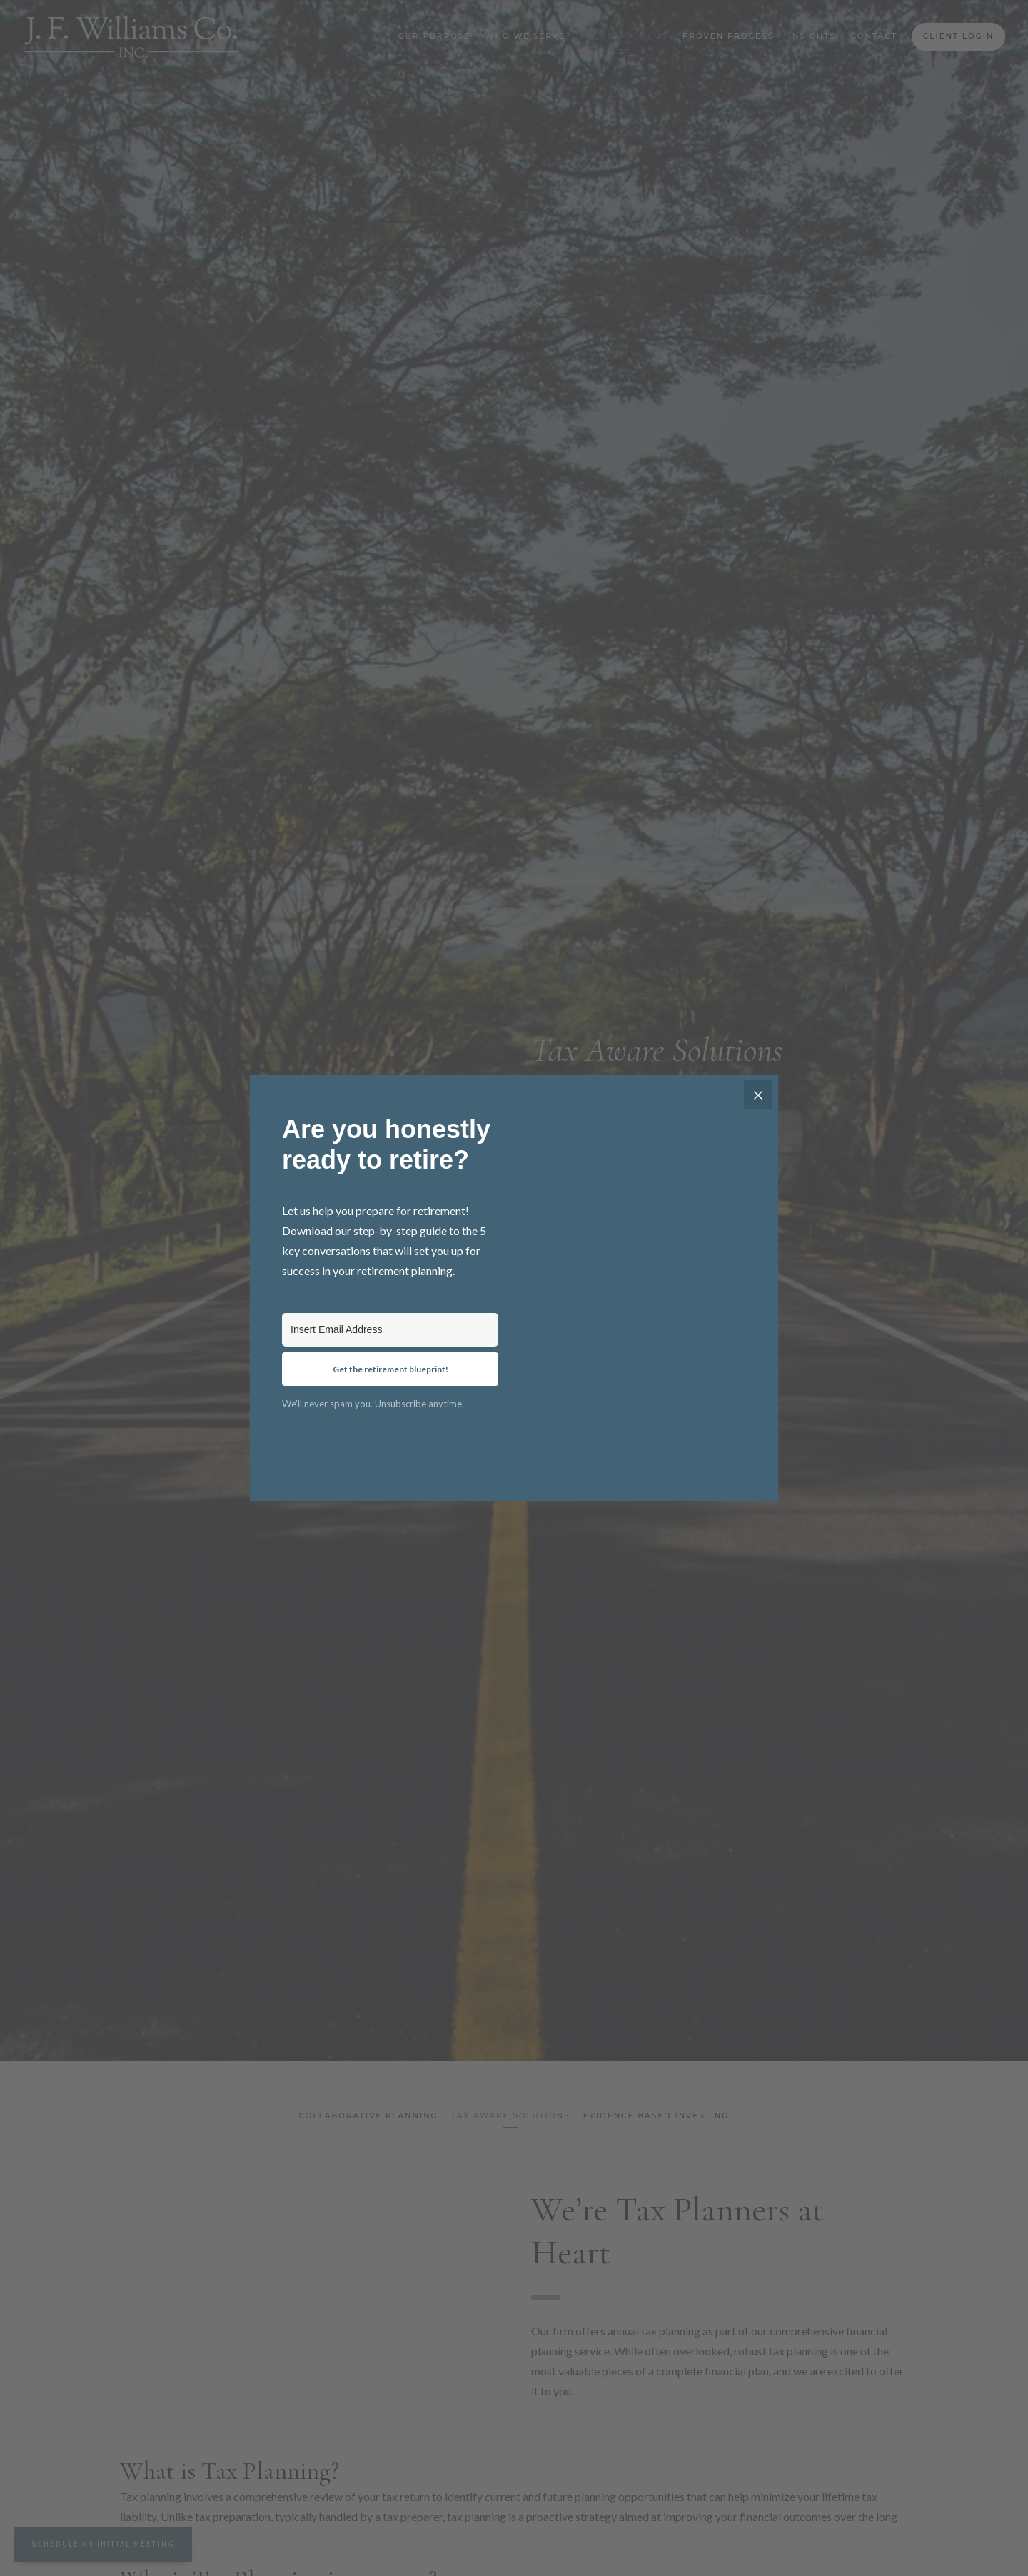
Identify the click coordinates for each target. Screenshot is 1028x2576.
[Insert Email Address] (390, 1330)
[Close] (758, 1094)
